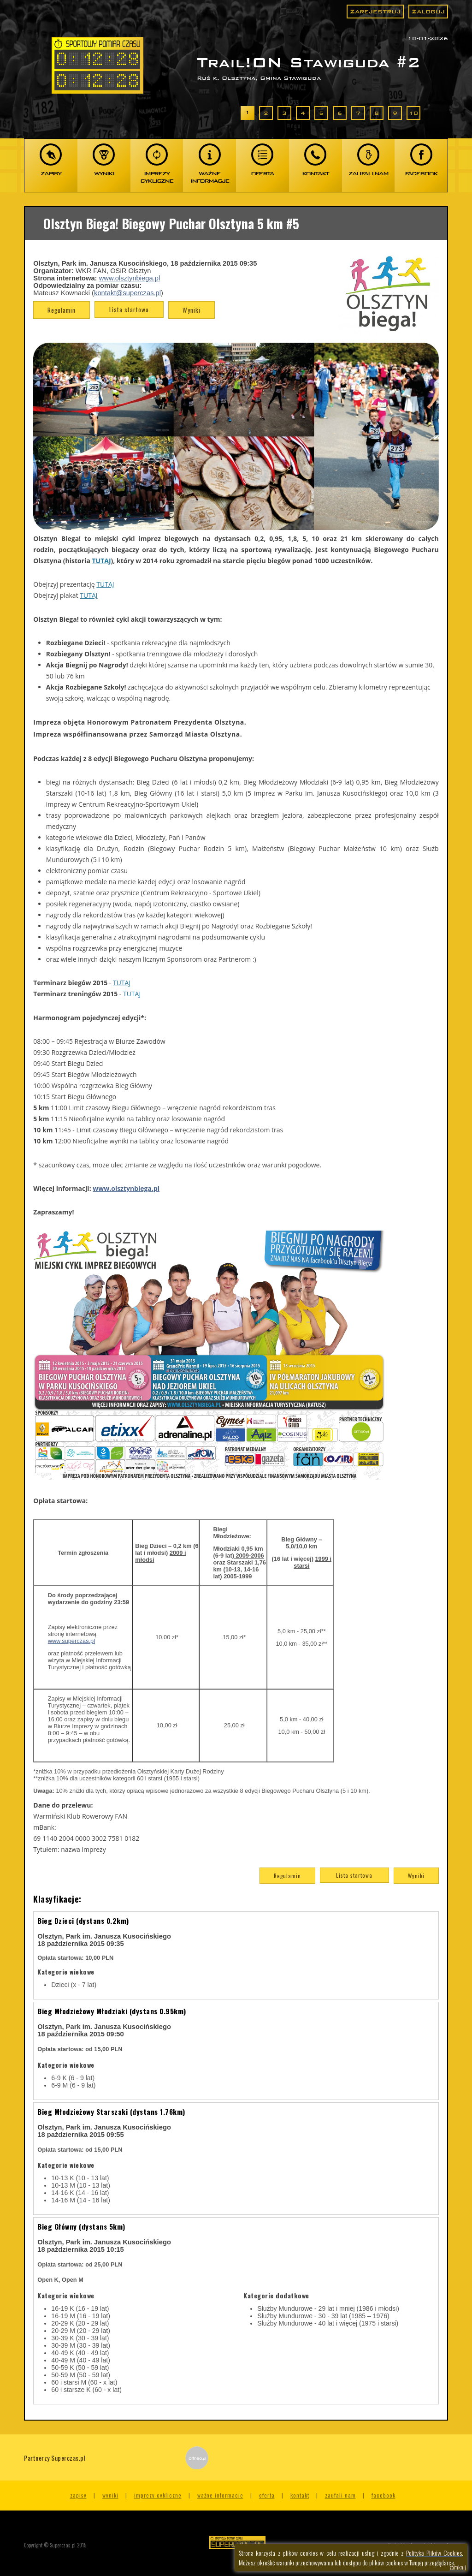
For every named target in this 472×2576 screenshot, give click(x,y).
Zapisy (78, 2495)
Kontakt (299, 2495)
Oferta (267, 2495)
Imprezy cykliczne (158, 2495)
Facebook (383, 2495)
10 (413, 113)
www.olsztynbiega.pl (129, 278)
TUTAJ (101, 560)
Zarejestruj (375, 11)
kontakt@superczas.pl (127, 293)
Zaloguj (428, 11)
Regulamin (61, 310)
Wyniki (192, 310)
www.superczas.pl (71, 1640)
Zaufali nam (340, 2495)
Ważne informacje (220, 2495)
